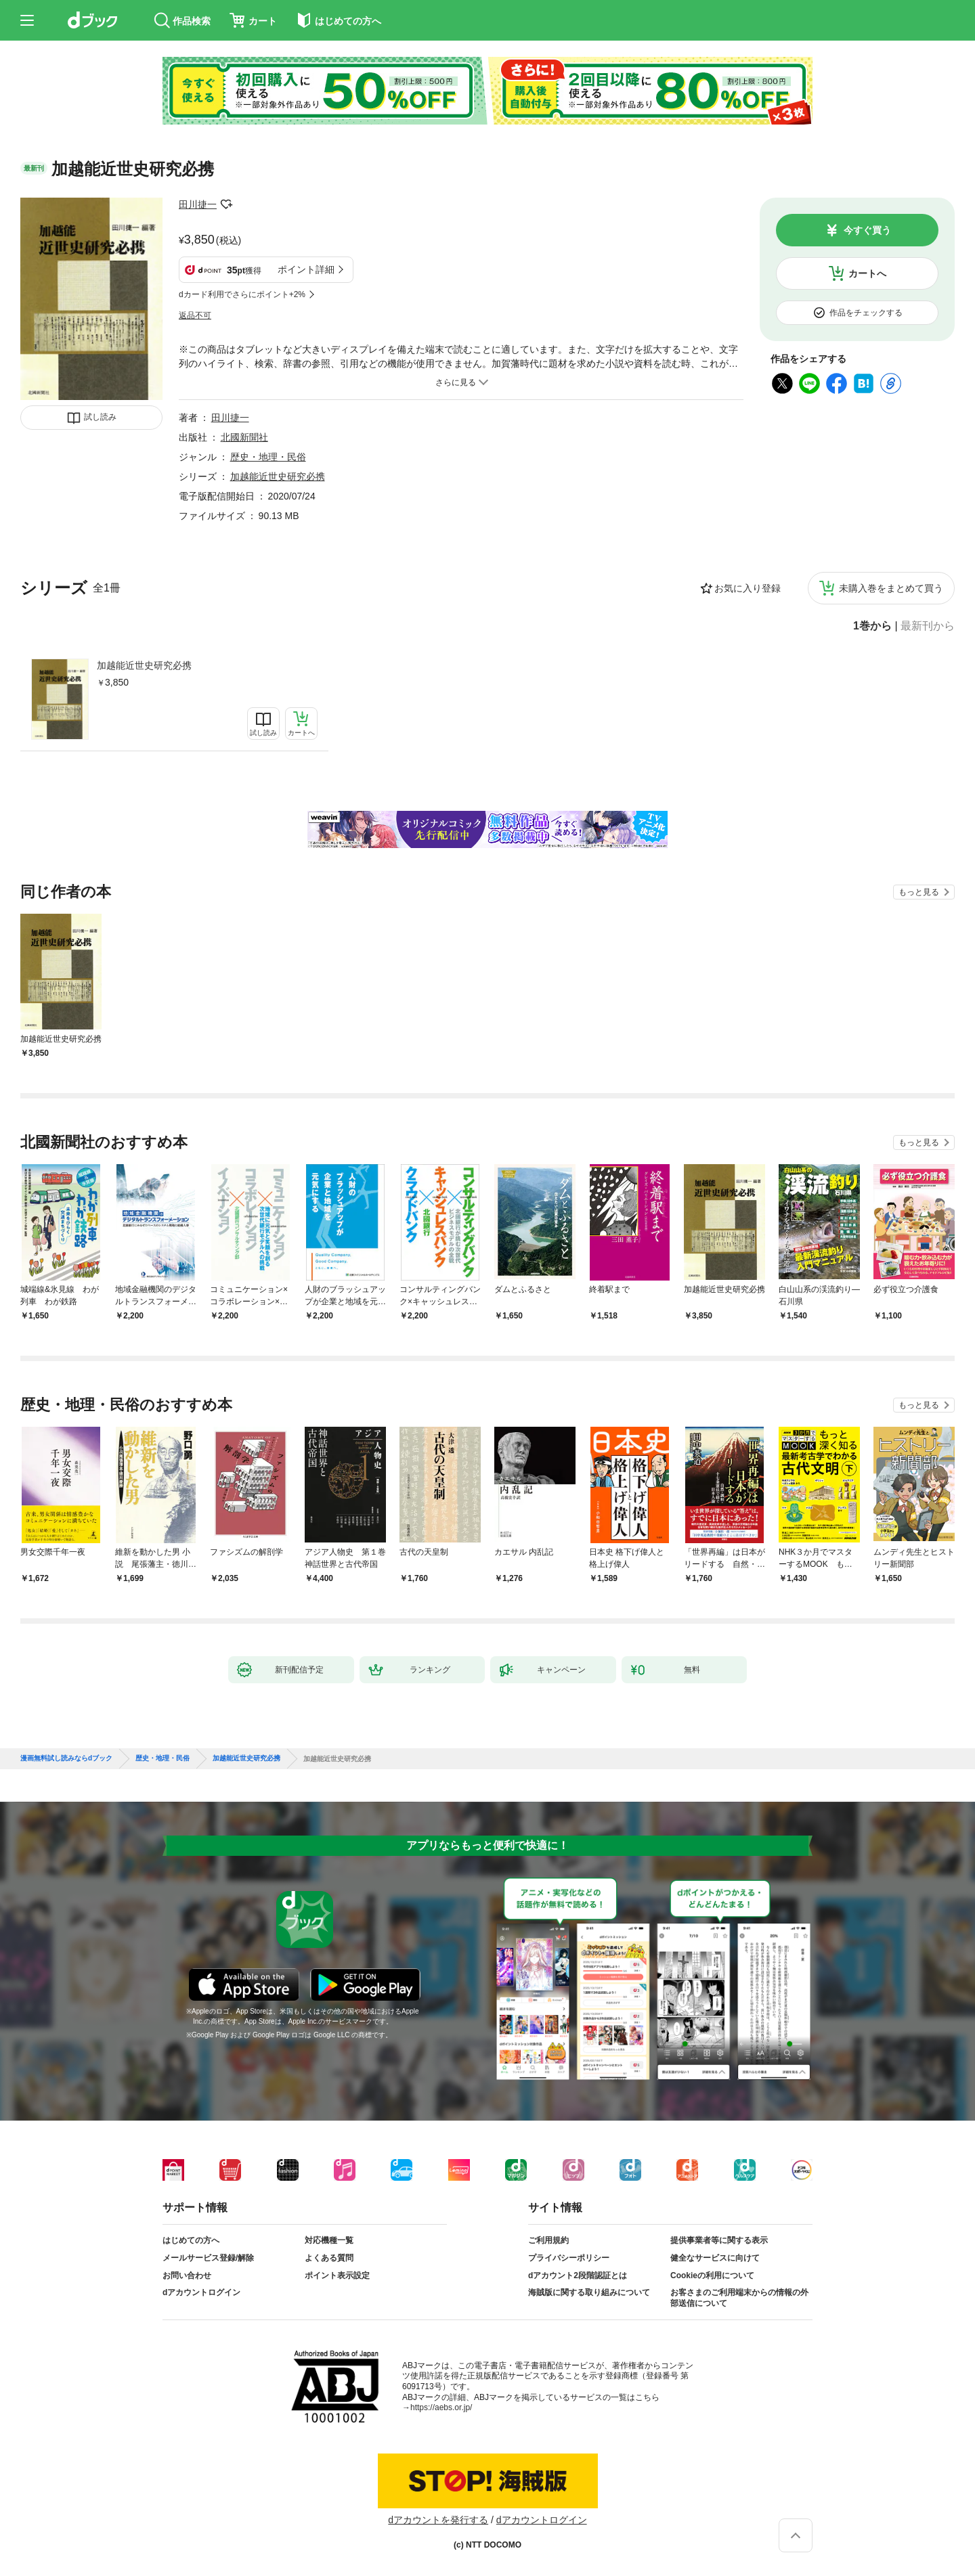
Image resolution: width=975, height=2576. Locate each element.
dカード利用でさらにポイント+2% (242, 294)
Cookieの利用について (712, 2275)
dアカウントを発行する (438, 2519)
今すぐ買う (867, 230)
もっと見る (918, 892)
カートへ (867, 273)
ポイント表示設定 (337, 2275)
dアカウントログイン (201, 2292)
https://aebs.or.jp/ (441, 2407)
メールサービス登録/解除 (208, 2258)
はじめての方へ (190, 2240)
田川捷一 (198, 204)
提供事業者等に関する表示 (719, 2240)
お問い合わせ (186, 2275)
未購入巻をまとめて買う (891, 588)
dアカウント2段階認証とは (577, 2275)
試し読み (100, 417)
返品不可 (195, 315)
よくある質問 (329, 2258)
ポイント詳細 (306, 269)
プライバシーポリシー (568, 2258)
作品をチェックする (866, 312)
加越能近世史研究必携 (144, 665)
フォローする (226, 204)
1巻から (872, 626)
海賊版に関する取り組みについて (589, 2292)
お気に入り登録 (747, 588)
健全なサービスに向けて (715, 2258)
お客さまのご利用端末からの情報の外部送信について (739, 2298)
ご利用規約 (548, 2240)
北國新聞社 (244, 437)
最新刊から (928, 626)
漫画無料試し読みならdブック (66, 1758)
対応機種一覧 (329, 2240)
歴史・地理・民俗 (268, 456)
